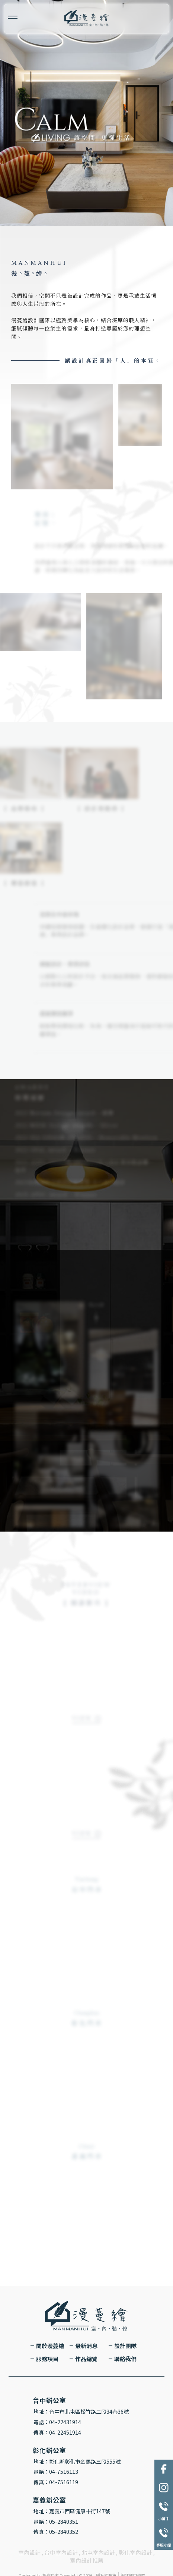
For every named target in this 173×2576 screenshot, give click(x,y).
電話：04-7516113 (55, 2471)
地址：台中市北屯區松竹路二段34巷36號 (81, 2411)
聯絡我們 (125, 2359)
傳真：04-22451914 (57, 2432)
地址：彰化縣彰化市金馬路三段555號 (77, 2461)
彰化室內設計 (135, 2552)
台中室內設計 (61, 2552)
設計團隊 (125, 2346)
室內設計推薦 (86, 2560)
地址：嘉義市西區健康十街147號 (71, 2511)
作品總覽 (86, 2359)
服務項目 (47, 2359)
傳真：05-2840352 (55, 2531)
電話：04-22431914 (57, 2422)
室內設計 (29, 2552)
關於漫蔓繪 (50, 2346)
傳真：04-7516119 (55, 2482)
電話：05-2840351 (55, 2521)
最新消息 (86, 2346)
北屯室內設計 (98, 2552)
